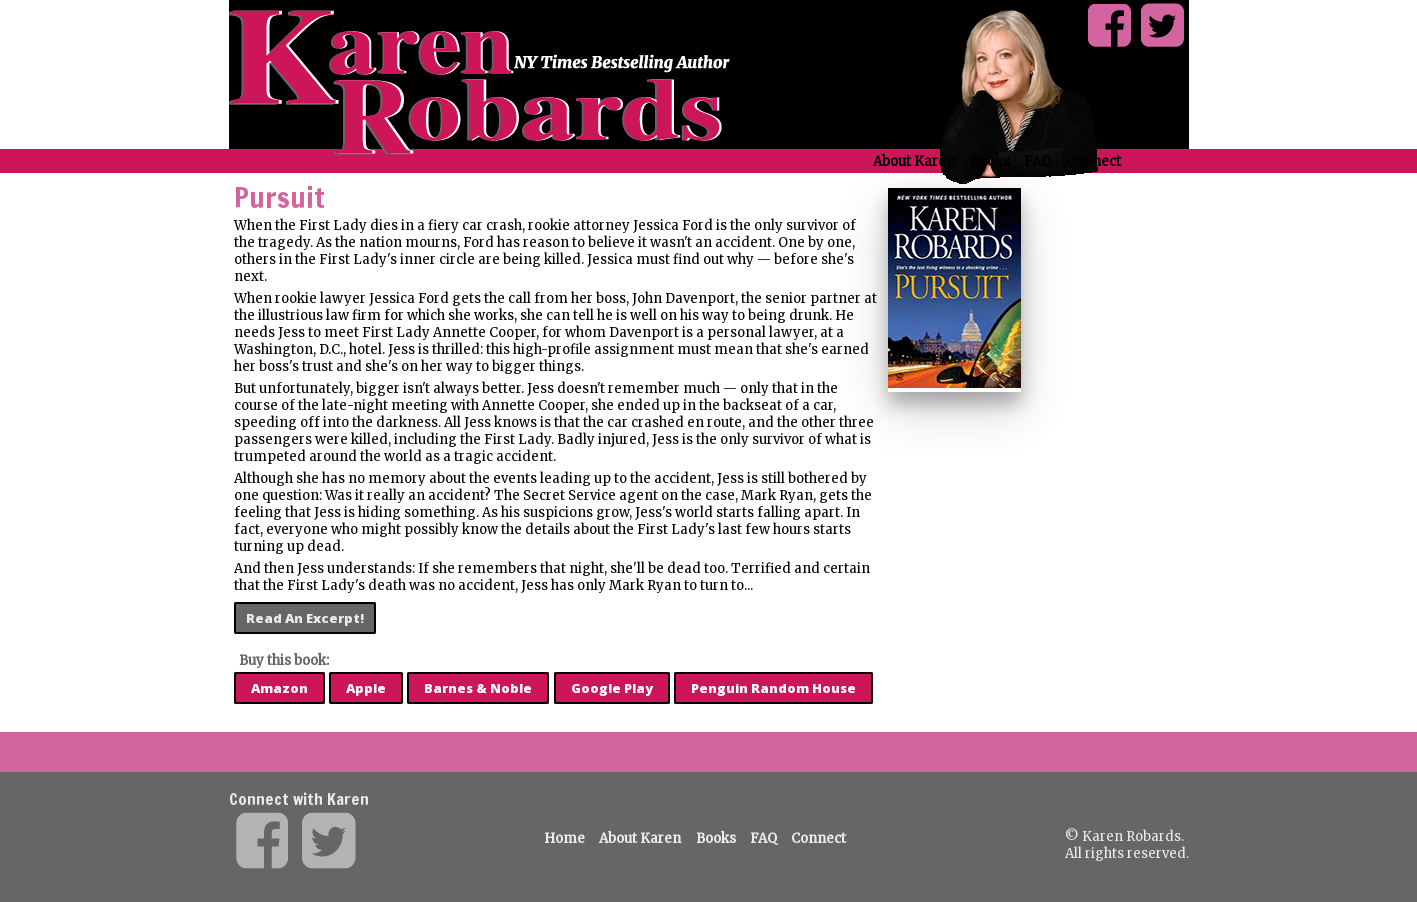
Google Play (612, 688)
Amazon (279, 688)
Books (990, 161)
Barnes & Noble (478, 688)
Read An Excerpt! (305, 618)
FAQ (1037, 161)
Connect (1093, 161)
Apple (366, 688)
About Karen (914, 161)
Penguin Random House (773, 688)
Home (564, 838)
